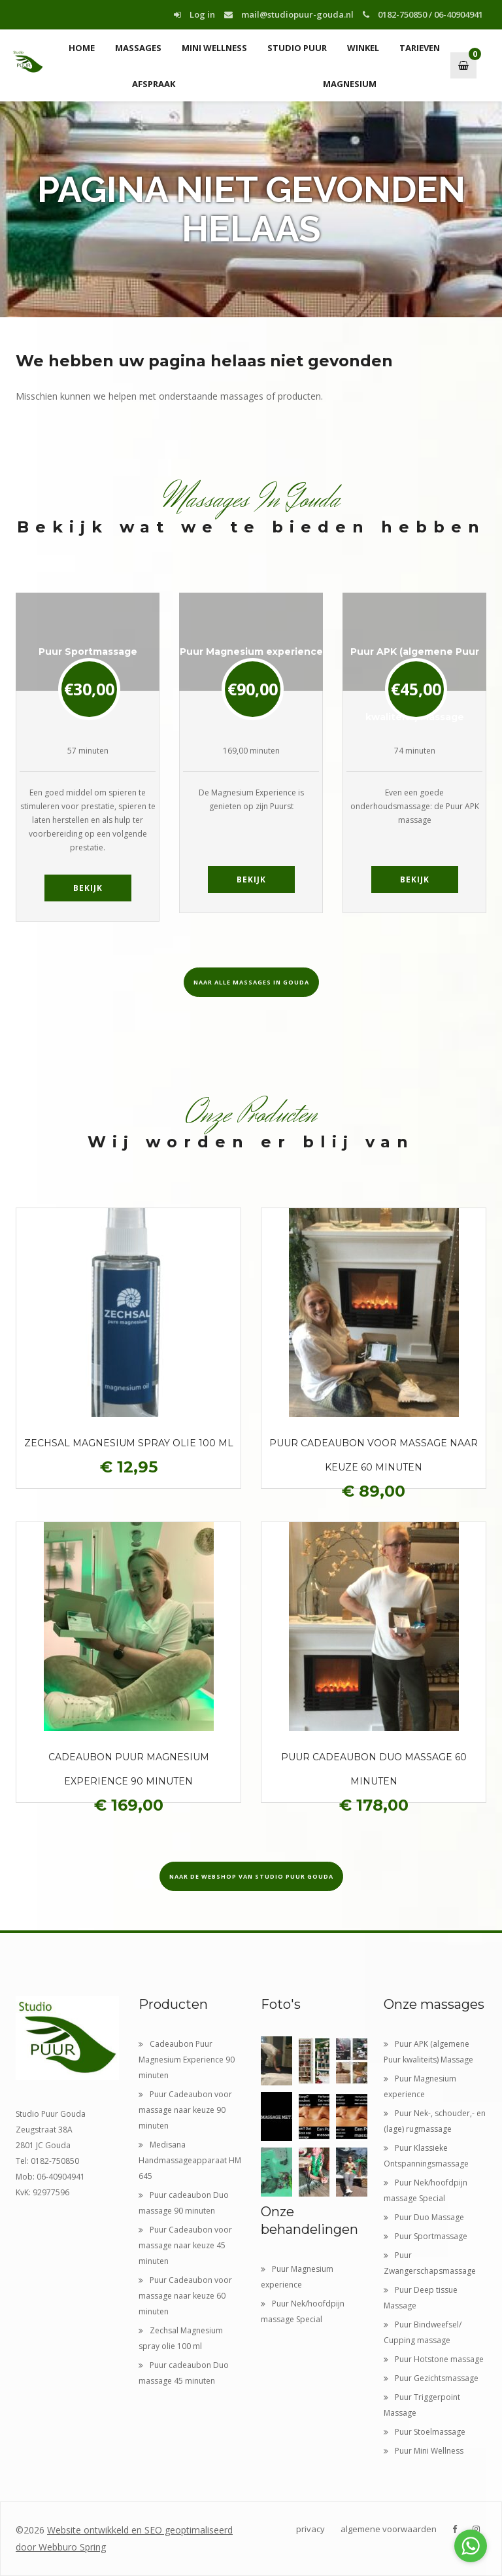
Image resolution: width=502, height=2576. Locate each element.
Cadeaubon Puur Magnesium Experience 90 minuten (187, 2059)
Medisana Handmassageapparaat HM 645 (190, 2160)
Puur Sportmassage (425, 2236)
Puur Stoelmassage (424, 2431)
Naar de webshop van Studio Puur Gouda (251, 1876)
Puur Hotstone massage (434, 2359)
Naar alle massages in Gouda (251, 982)
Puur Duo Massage (424, 2217)
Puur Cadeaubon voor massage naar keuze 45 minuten (185, 2245)
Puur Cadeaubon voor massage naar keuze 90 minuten (185, 2110)
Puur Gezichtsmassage (431, 2378)
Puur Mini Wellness (423, 2450)
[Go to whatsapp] (470, 2546)
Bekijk (88, 888)
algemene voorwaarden (389, 2529)
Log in (194, 14)
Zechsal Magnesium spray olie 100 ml (128, 1443)
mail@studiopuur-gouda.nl (289, 14)
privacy (310, 2529)
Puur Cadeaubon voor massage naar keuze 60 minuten (185, 2295)
